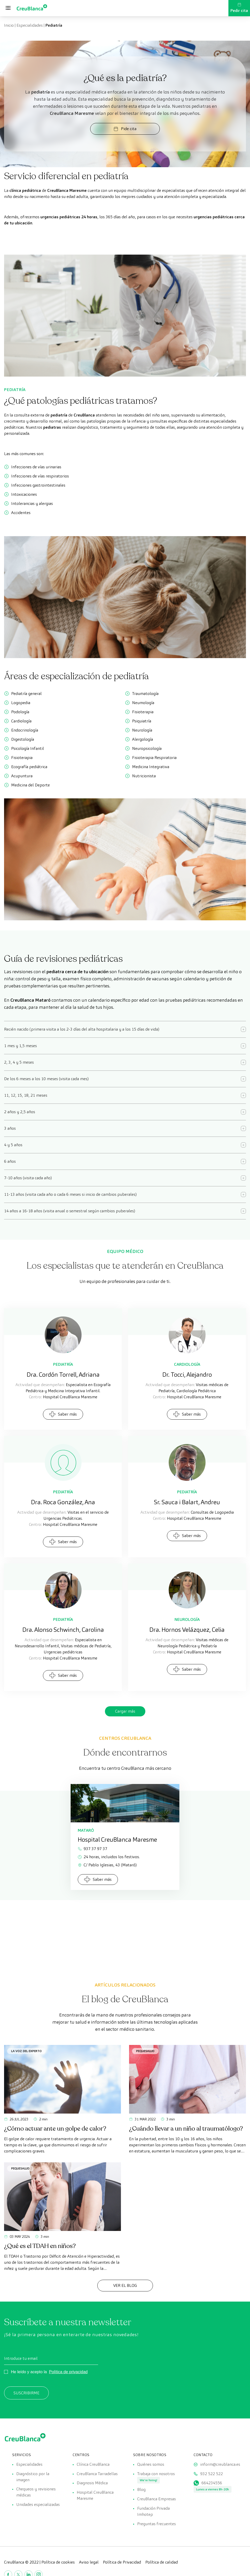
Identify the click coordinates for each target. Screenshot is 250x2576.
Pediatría (63, 1364)
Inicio (9, 25)
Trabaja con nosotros (156, 2474)
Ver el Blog (125, 2285)
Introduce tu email (21, 2358)
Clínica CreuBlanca (93, 2464)
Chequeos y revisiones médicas (36, 2493)
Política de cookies (58, 2566)
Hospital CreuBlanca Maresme (95, 2497)
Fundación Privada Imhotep (153, 2514)
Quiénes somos (150, 2464)
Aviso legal (89, 2566)
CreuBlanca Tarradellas (97, 2474)
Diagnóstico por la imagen (32, 2477)
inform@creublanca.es (220, 2464)
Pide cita (125, 128)
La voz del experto (26, 2051)
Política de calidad (161, 2566)
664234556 (211, 2484)
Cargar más (125, 1711)
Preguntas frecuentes (156, 2527)
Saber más (63, 1414)
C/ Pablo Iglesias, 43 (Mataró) (107, 1865)
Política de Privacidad (122, 2566)
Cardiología (187, 1364)
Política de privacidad (68, 2372)
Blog (141, 2491)
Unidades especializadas (38, 2506)
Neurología (187, 1619)
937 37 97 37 (92, 1848)
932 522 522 (211, 2474)
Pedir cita (239, 8)
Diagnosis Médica (92, 2484)
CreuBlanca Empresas (156, 2501)
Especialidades (30, 25)
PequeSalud (145, 2051)
